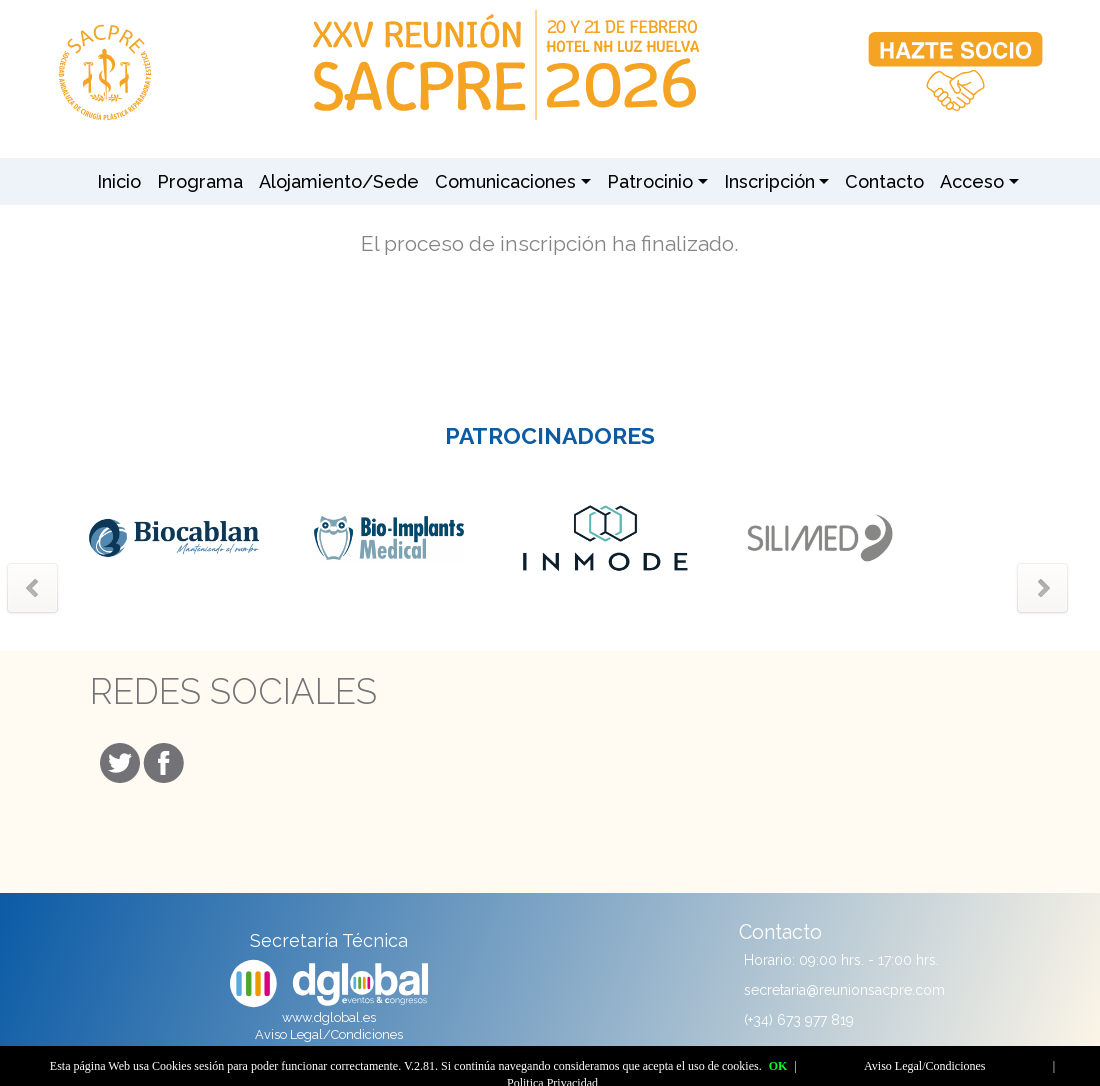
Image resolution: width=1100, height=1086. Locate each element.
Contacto (884, 181)
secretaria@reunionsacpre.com (844, 990)
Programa (200, 181)
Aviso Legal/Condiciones (329, 1034)
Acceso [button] (972, 181)
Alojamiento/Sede (339, 181)
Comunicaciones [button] (505, 181)
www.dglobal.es (329, 1017)
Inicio (119, 181)
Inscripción (769, 181)
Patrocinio (650, 181)
